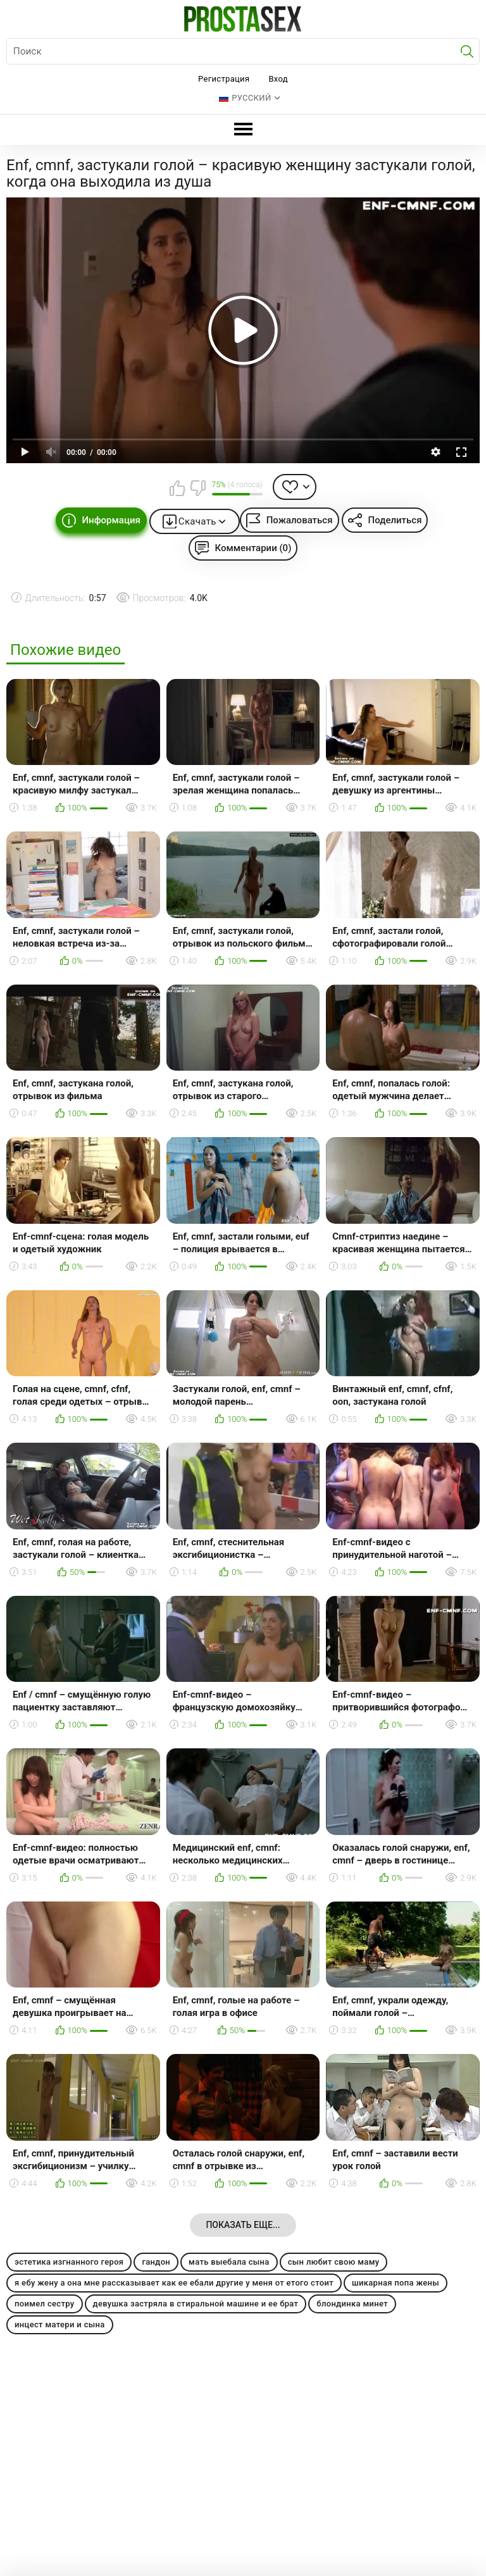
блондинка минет (352, 2303)
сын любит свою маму (334, 2262)
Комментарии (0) (253, 548)
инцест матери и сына (60, 2324)
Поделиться (395, 520)
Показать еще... (243, 2225)
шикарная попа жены (395, 2282)
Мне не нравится (197, 488)
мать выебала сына (229, 2262)
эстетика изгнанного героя (69, 2262)
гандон (156, 2262)
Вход (278, 79)
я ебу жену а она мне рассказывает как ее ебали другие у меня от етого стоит (174, 2282)
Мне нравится (178, 488)
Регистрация (223, 79)
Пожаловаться (299, 520)
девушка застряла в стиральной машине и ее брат (196, 2303)
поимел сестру (45, 2303)
